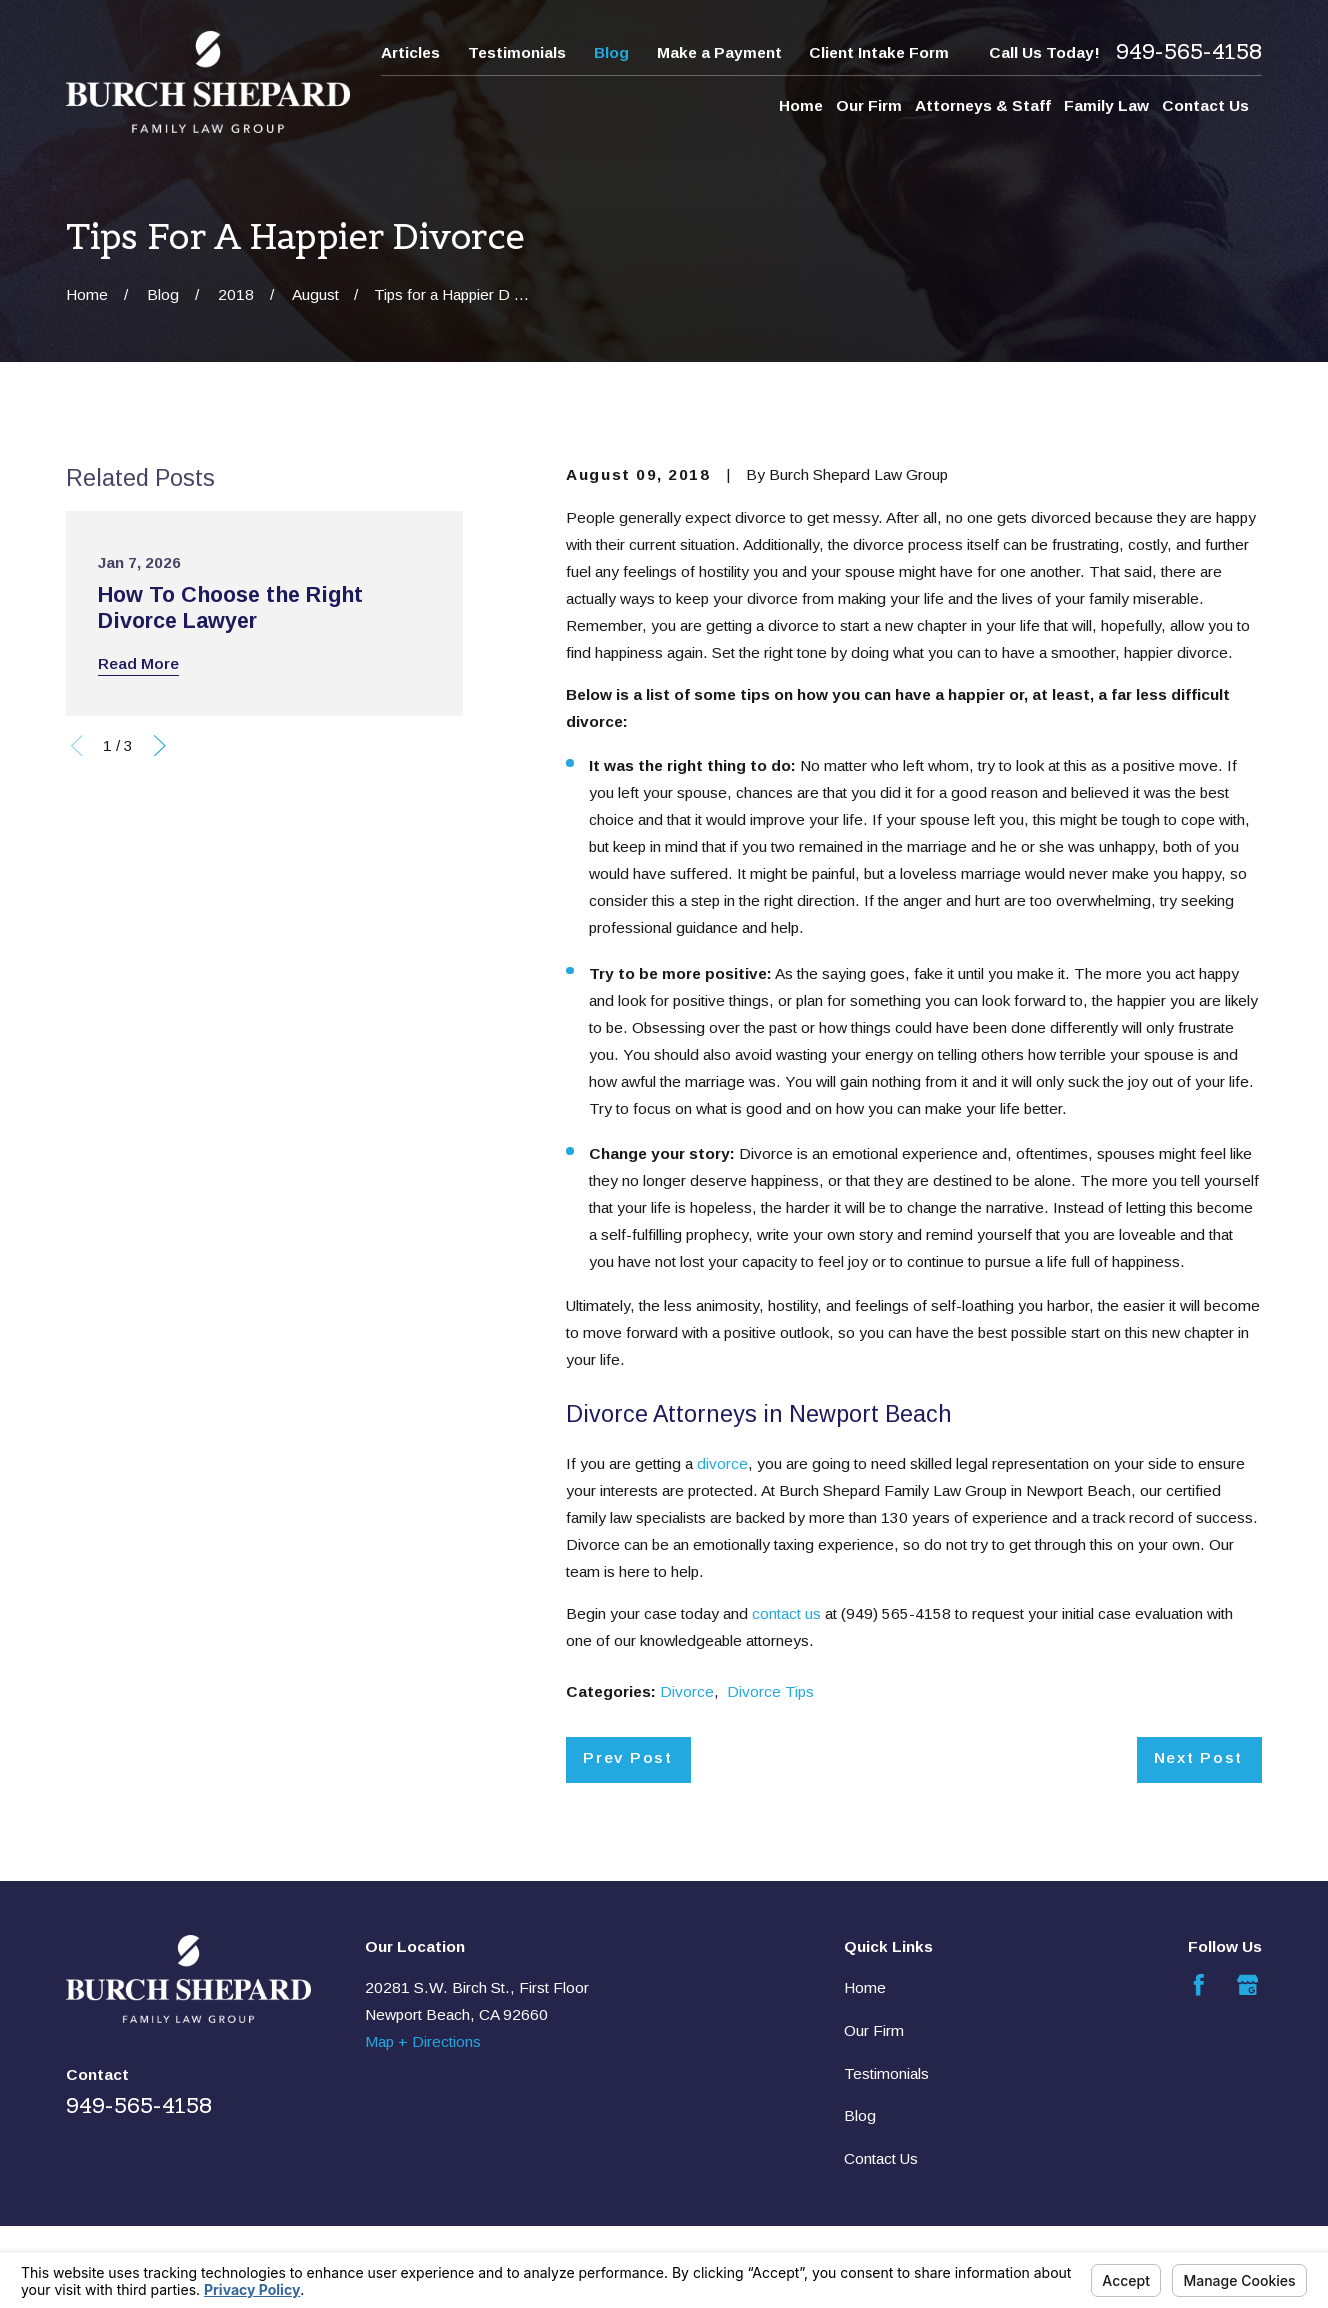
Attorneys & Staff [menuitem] (983, 105)
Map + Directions (423, 2041)
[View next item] (160, 746)
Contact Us (881, 2158)
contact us (786, 1613)
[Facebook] (1199, 1985)
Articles (410, 52)
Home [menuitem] (801, 105)
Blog (611, 52)
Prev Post (627, 1757)
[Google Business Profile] (1248, 1985)
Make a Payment (719, 52)
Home (865, 1987)
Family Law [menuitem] (1106, 105)
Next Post (1198, 1757)
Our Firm (874, 2030)
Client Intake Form (879, 52)
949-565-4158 (1189, 52)
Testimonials (517, 52)
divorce (722, 1463)
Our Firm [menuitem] (869, 105)
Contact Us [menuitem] (1205, 105)
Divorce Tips (770, 1691)
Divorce (687, 1691)
